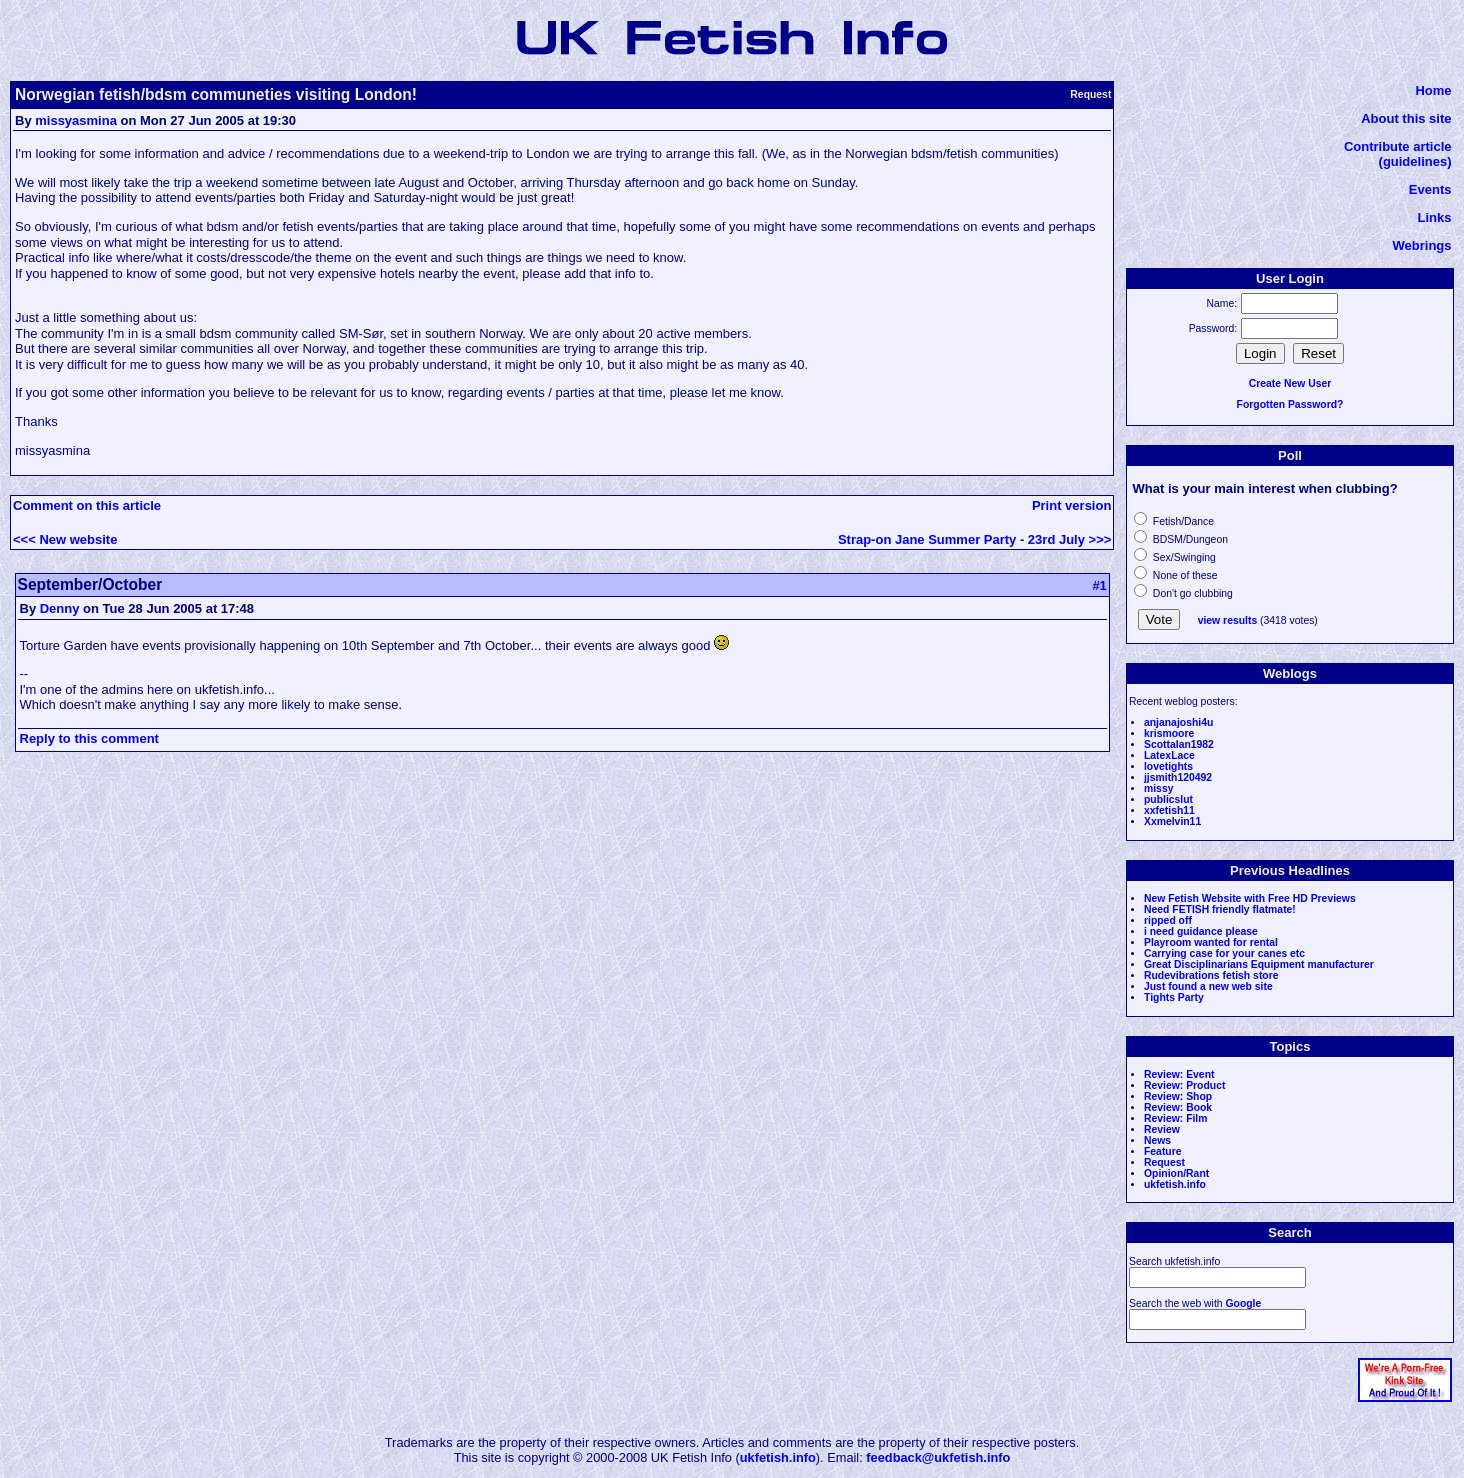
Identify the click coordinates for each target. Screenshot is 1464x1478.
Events (1430, 189)
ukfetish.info (1175, 1184)
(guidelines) (1415, 161)
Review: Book (1178, 1107)
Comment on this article (87, 505)
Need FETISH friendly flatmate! (1220, 909)
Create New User (1290, 383)
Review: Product (1184, 1085)
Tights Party (1174, 997)
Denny (60, 608)
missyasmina (76, 120)
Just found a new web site (1208, 986)
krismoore (1169, 733)
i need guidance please (1201, 931)
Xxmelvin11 (1172, 821)
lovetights (1168, 766)
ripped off (1168, 920)
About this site (1406, 118)
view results (1228, 620)
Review (1162, 1129)
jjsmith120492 (1178, 777)
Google (1243, 1303)
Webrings (1422, 245)
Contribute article (1398, 146)
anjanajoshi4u (1178, 722)
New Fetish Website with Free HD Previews (1250, 898)
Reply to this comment (89, 738)
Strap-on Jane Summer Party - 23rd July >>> (974, 539)
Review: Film (1176, 1118)
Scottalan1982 (1179, 744)
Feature (1163, 1151)
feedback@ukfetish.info (938, 1457)
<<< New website (65, 539)
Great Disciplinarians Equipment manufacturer (1259, 964)
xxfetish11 (1169, 810)
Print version (1071, 505)
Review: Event (1179, 1074)
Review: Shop (1178, 1096)
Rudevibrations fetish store (1211, 975)
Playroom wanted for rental (1211, 942)
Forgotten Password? (1290, 404)
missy (1158, 788)
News (1157, 1140)
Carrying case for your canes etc (1224, 953)
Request (1164, 1162)
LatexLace (1169, 755)
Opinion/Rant (1176, 1173)
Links (1435, 217)
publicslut (1168, 799)
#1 (1099, 585)
